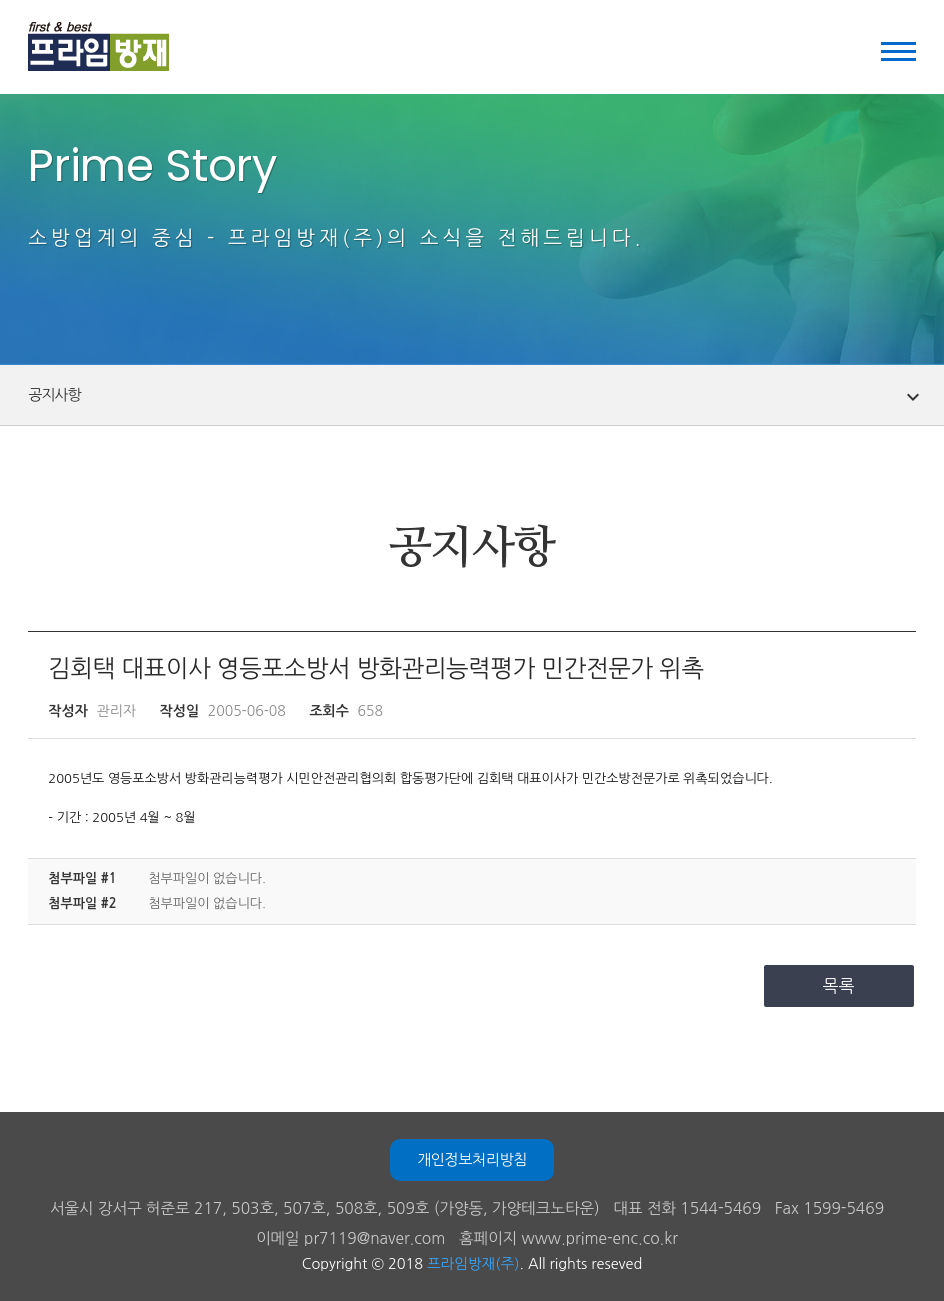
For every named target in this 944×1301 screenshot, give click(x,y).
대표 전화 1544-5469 (687, 1208)
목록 (839, 985)
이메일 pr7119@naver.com (350, 1238)
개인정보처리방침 (472, 1159)
